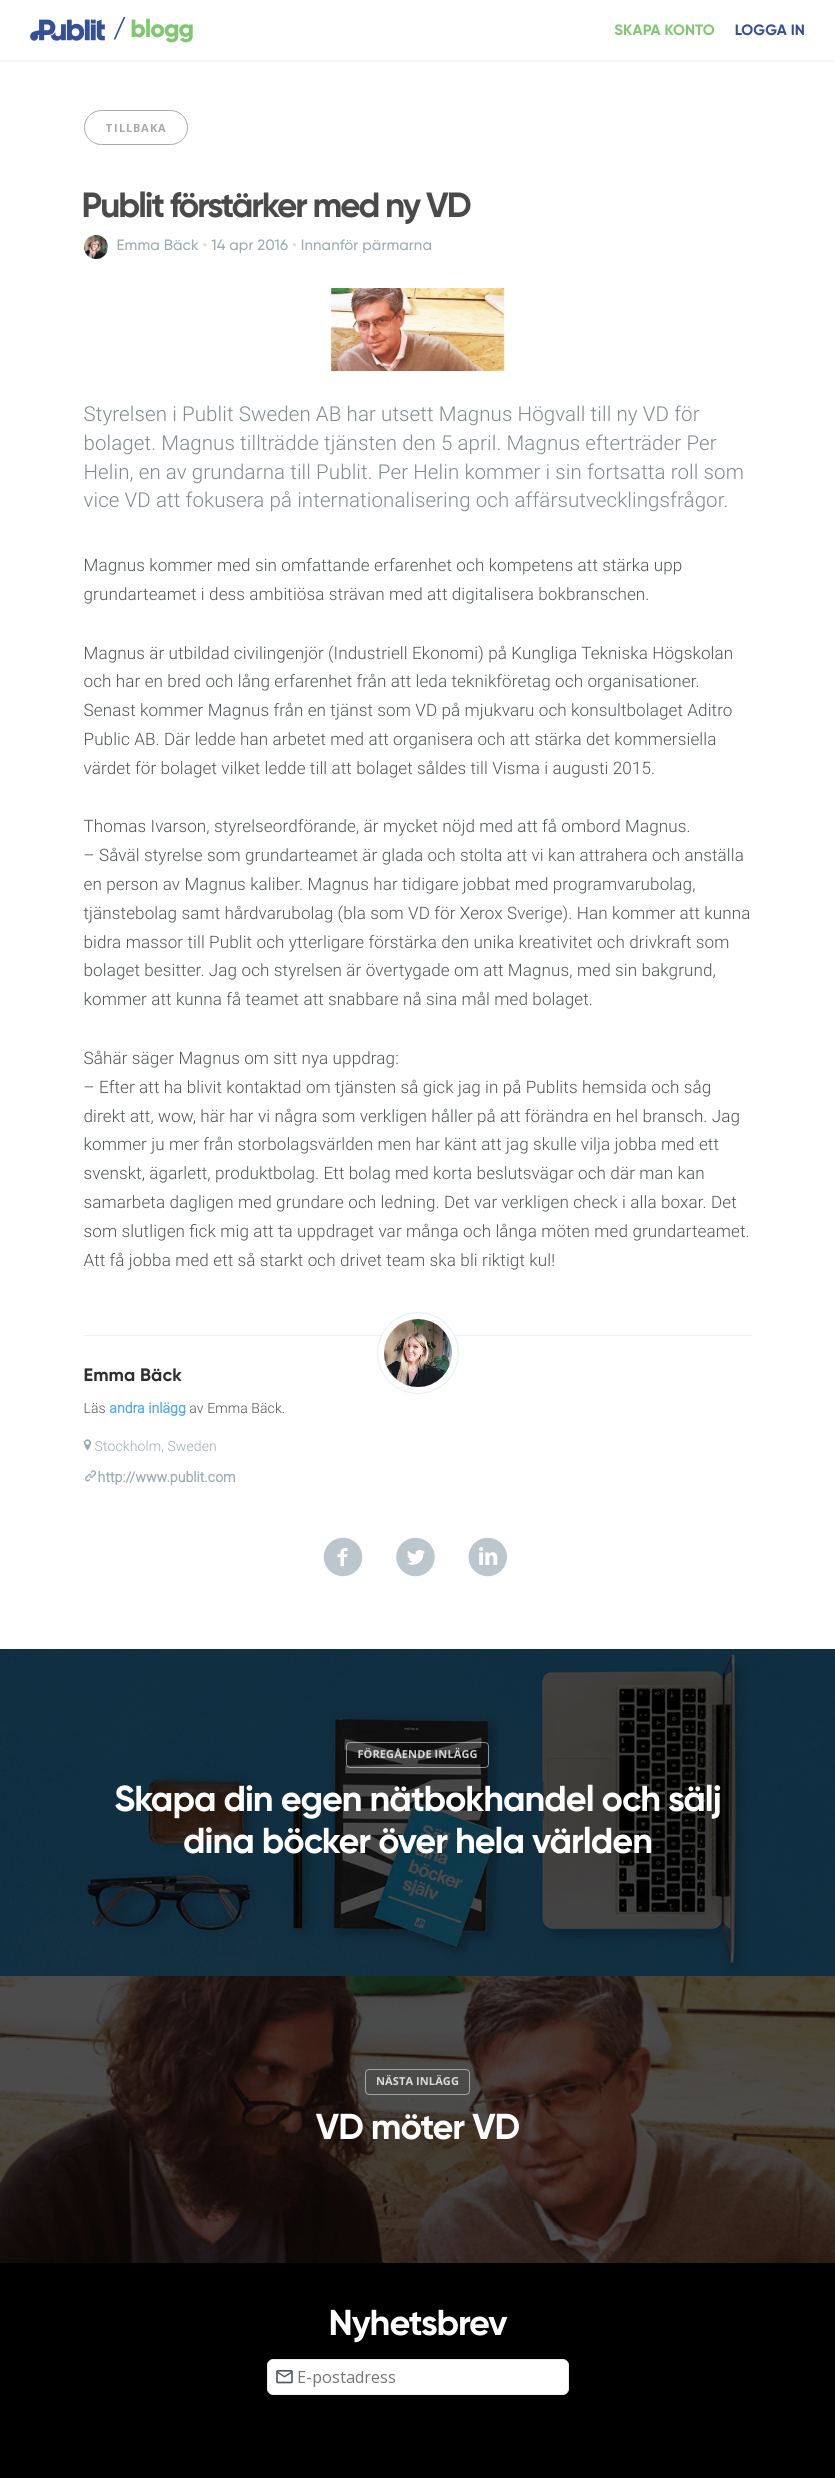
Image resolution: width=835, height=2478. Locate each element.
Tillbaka (136, 127)
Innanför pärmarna (366, 246)
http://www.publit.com (167, 1478)
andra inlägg (147, 1409)
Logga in (770, 30)
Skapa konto (664, 30)
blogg (153, 30)
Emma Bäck (158, 246)
